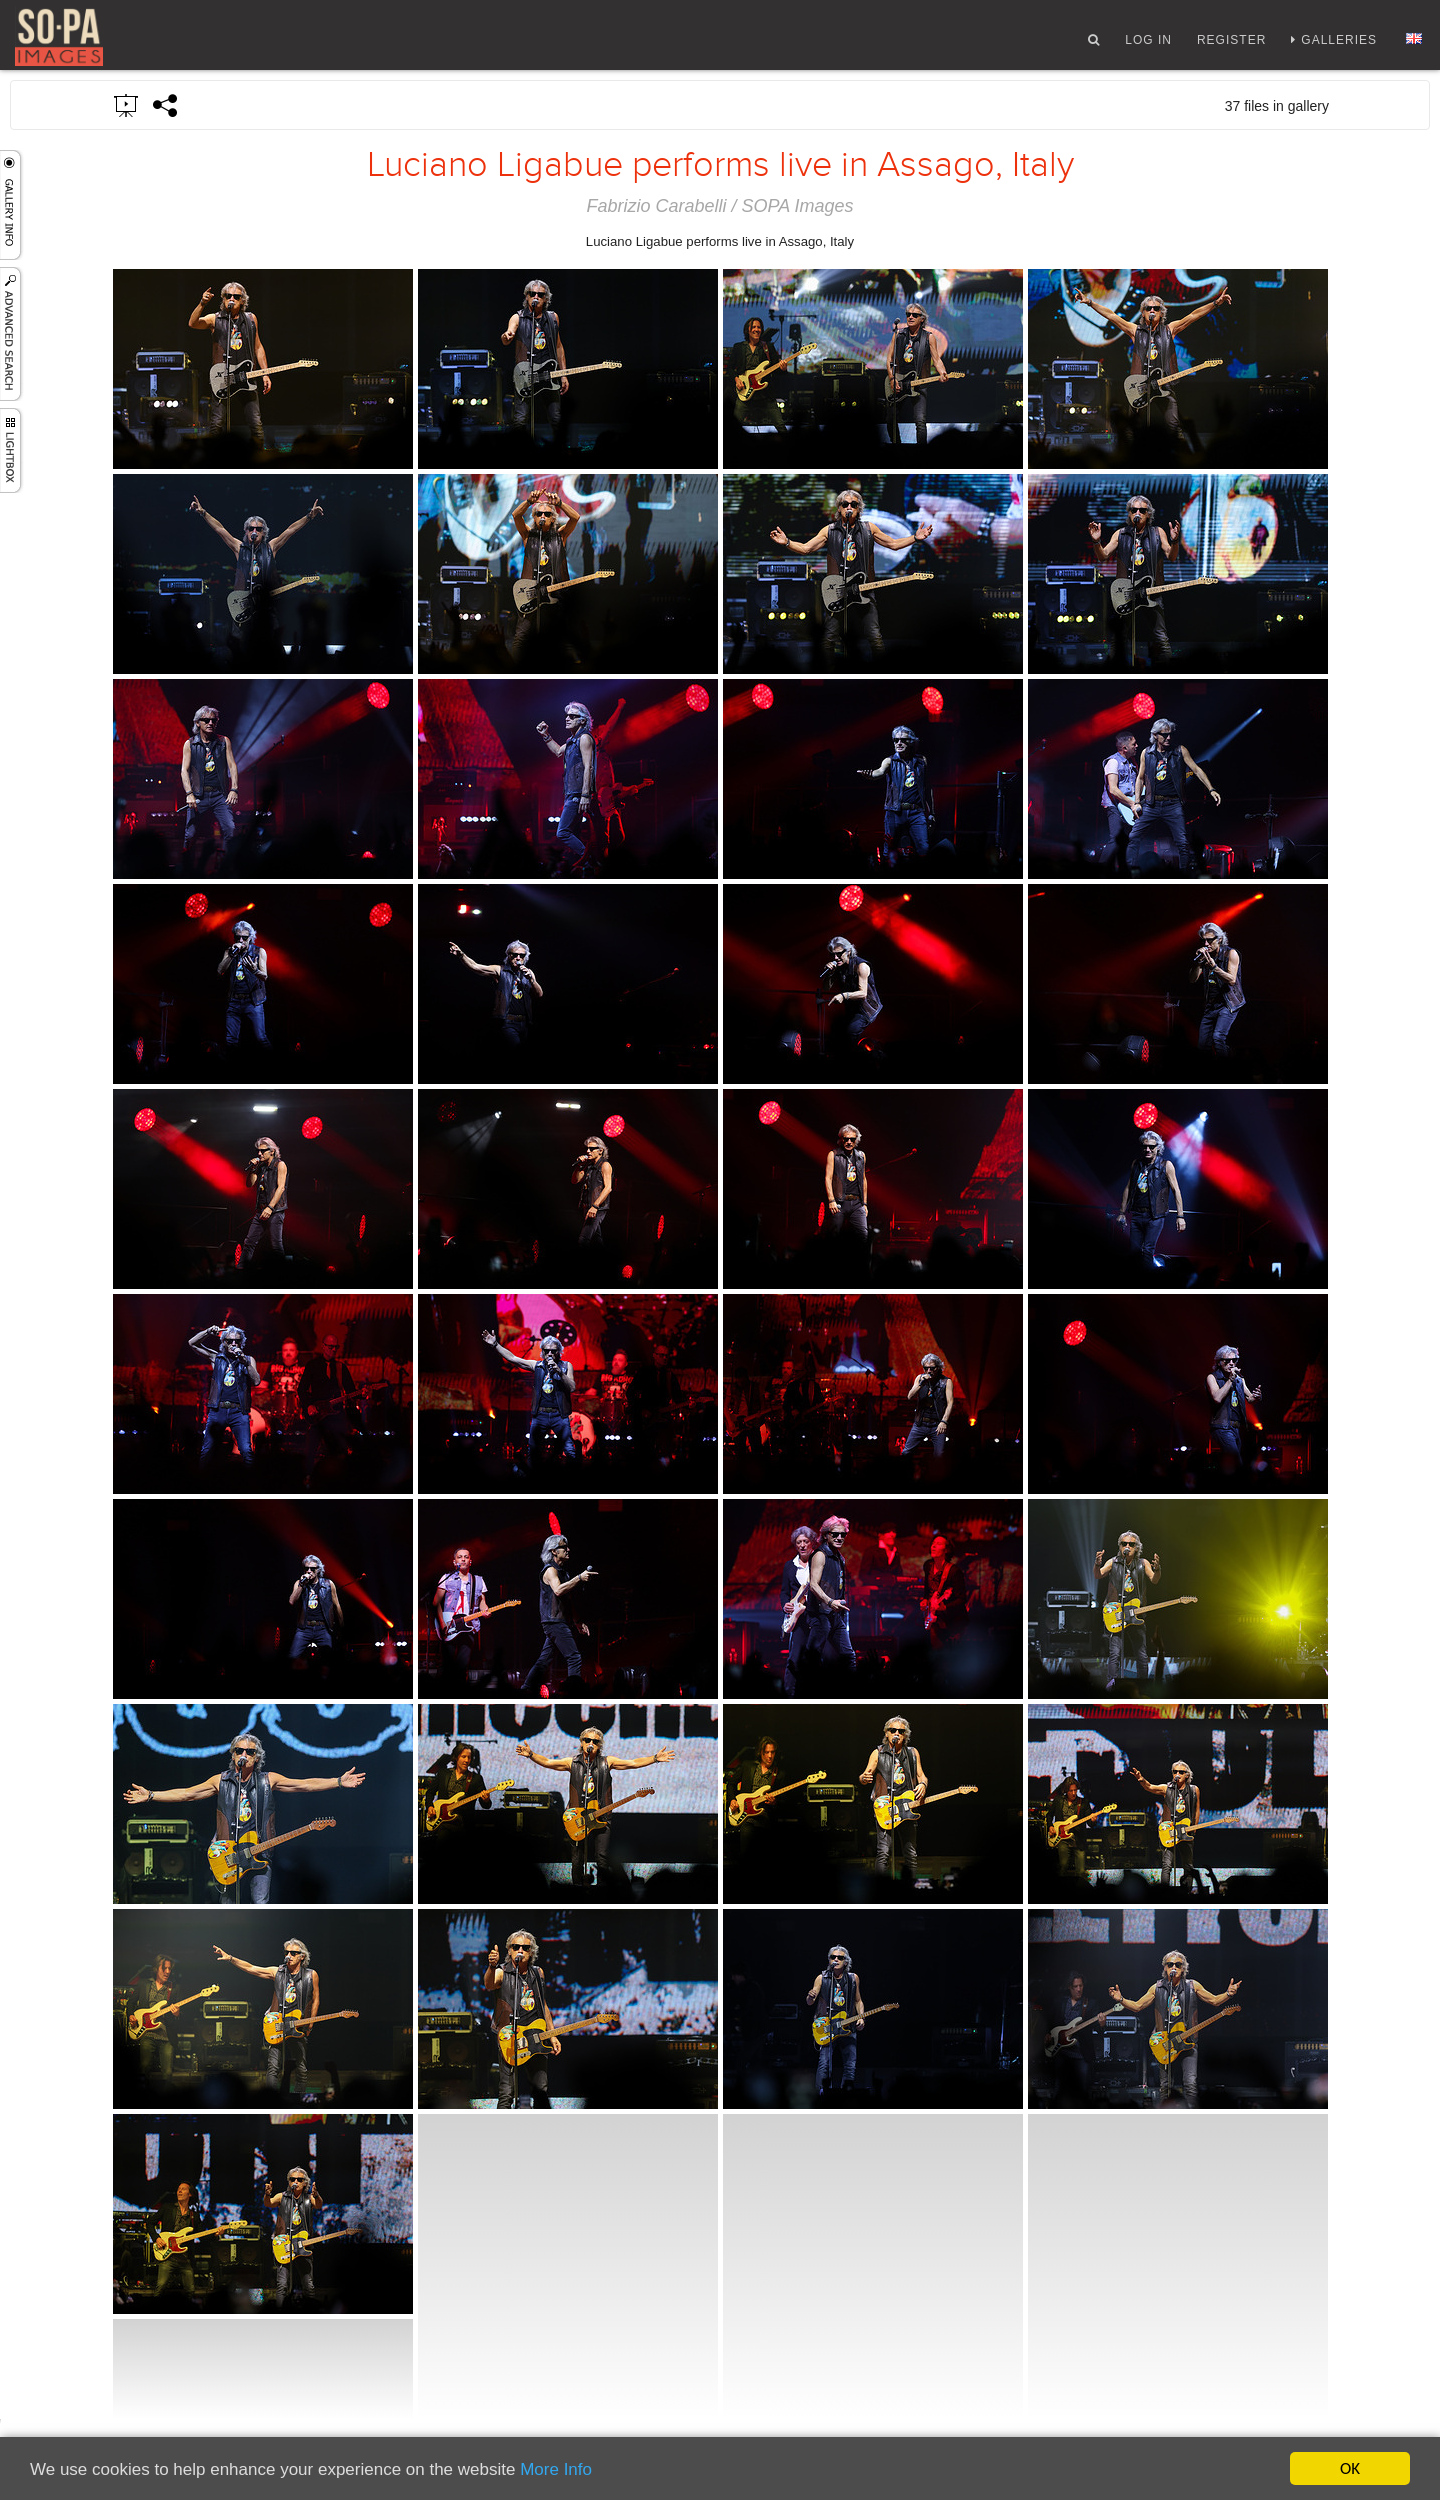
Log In (1148, 43)
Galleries (1339, 43)
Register (1231, 43)
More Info (556, 2469)
